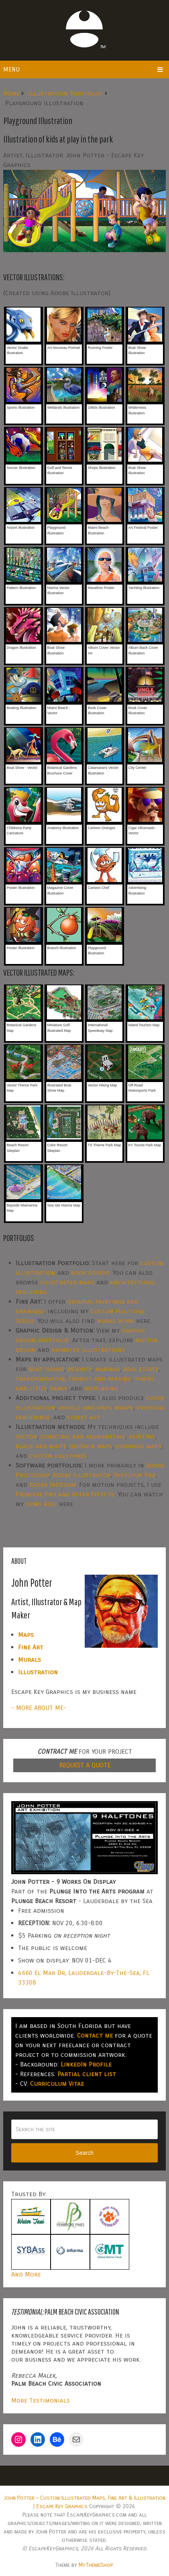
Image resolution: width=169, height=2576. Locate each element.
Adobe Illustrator (81, 1475)
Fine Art (30, 1647)
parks (58, 1388)
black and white (41, 1446)
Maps (26, 1635)
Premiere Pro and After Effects (65, 1494)
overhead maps (138, 1446)
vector (26, 1436)
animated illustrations (88, 1349)
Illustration (38, 1672)
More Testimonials (40, 2400)
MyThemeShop (96, 2565)
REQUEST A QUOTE (84, 1765)
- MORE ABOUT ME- (38, 1708)
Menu (11, 69)
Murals (29, 1659)
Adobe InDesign (52, 1484)
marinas (107, 1369)
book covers (90, 1272)
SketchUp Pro (135, 1475)
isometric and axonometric (83, 1436)
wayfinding (101, 1388)
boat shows (46, 1369)
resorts (79, 1369)
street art (83, 1417)
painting (142, 1436)
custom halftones (58, 1455)
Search (84, 2153)
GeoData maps (91, 1446)
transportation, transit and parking (73, 1378)
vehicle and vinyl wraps (96, 1407)
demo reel (41, 1504)
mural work (115, 1321)
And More (26, 2274)
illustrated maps (67, 1282)
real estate (141, 1369)
